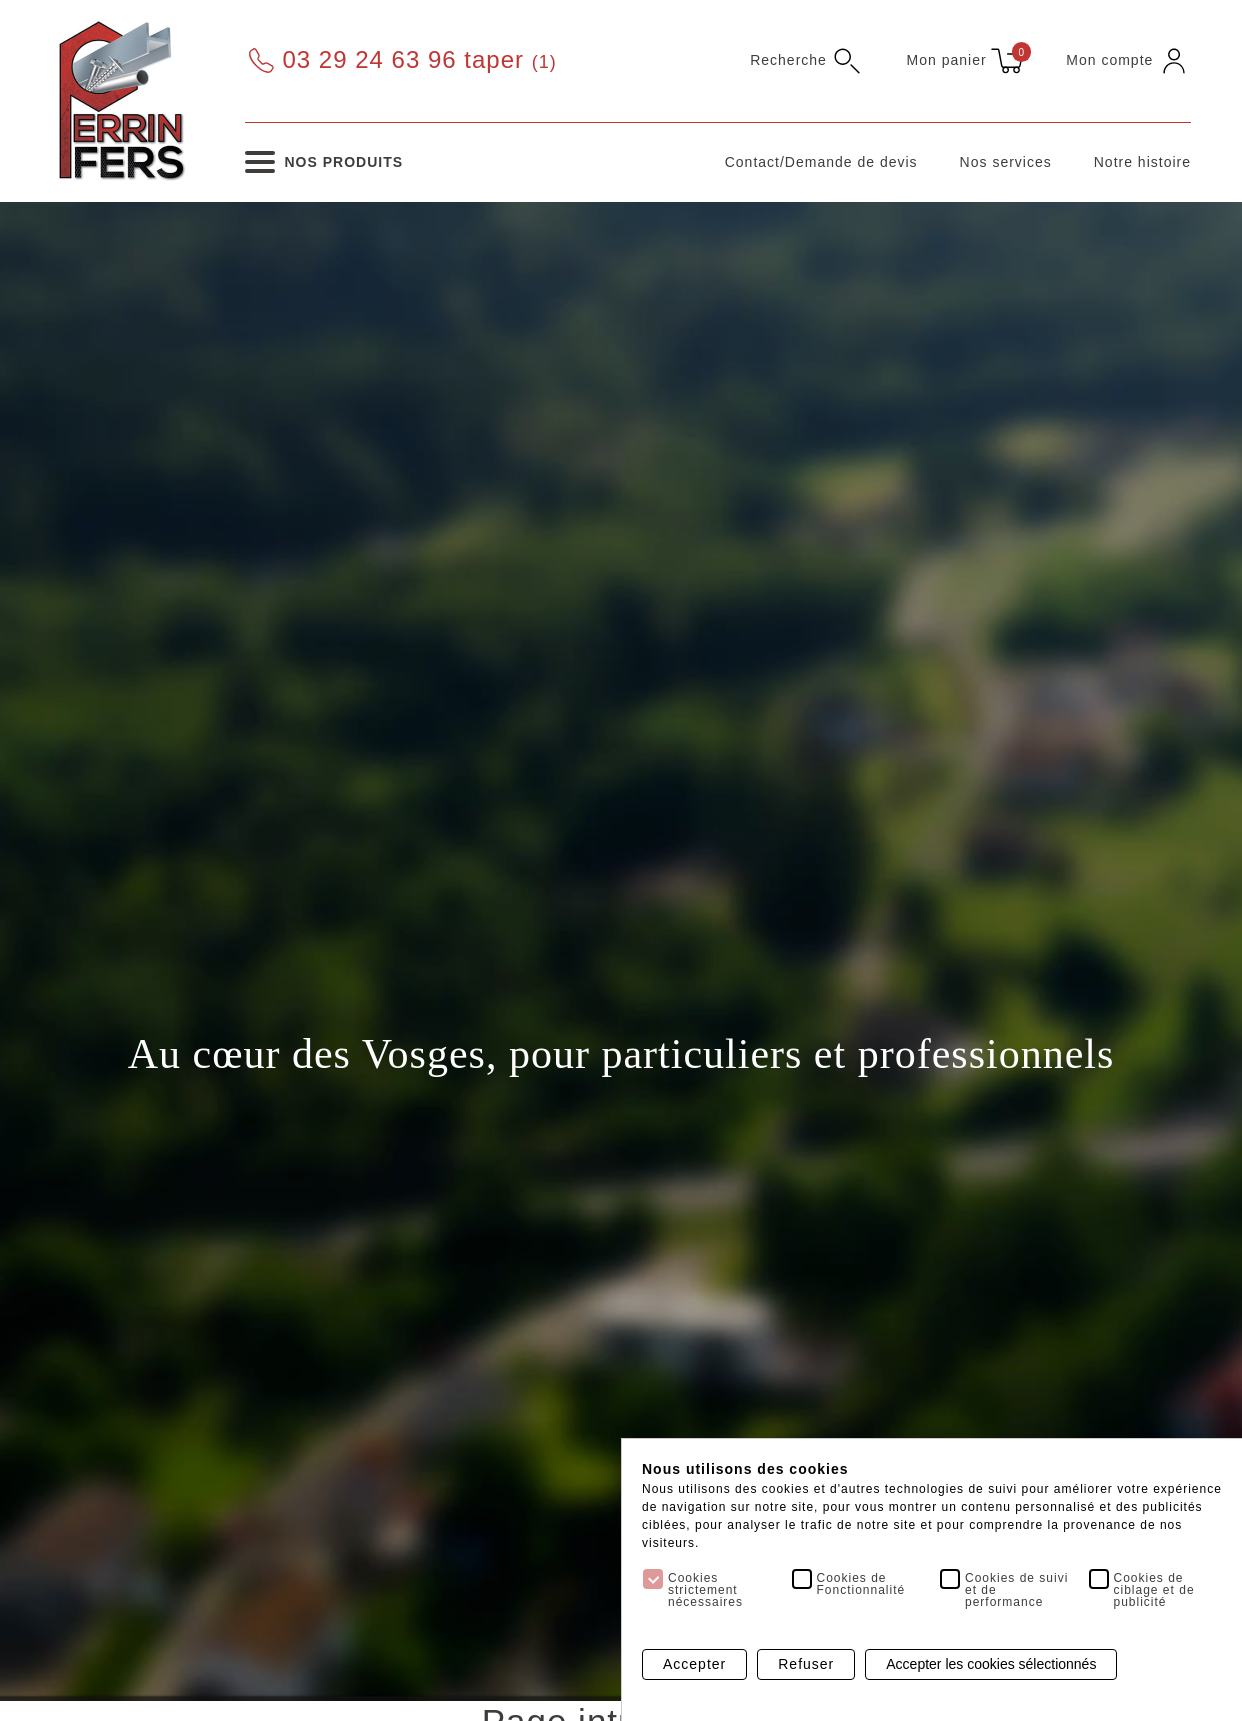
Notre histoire (1142, 162)
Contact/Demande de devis (821, 162)
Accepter (694, 1665)
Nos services (1006, 162)
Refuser (806, 1665)
